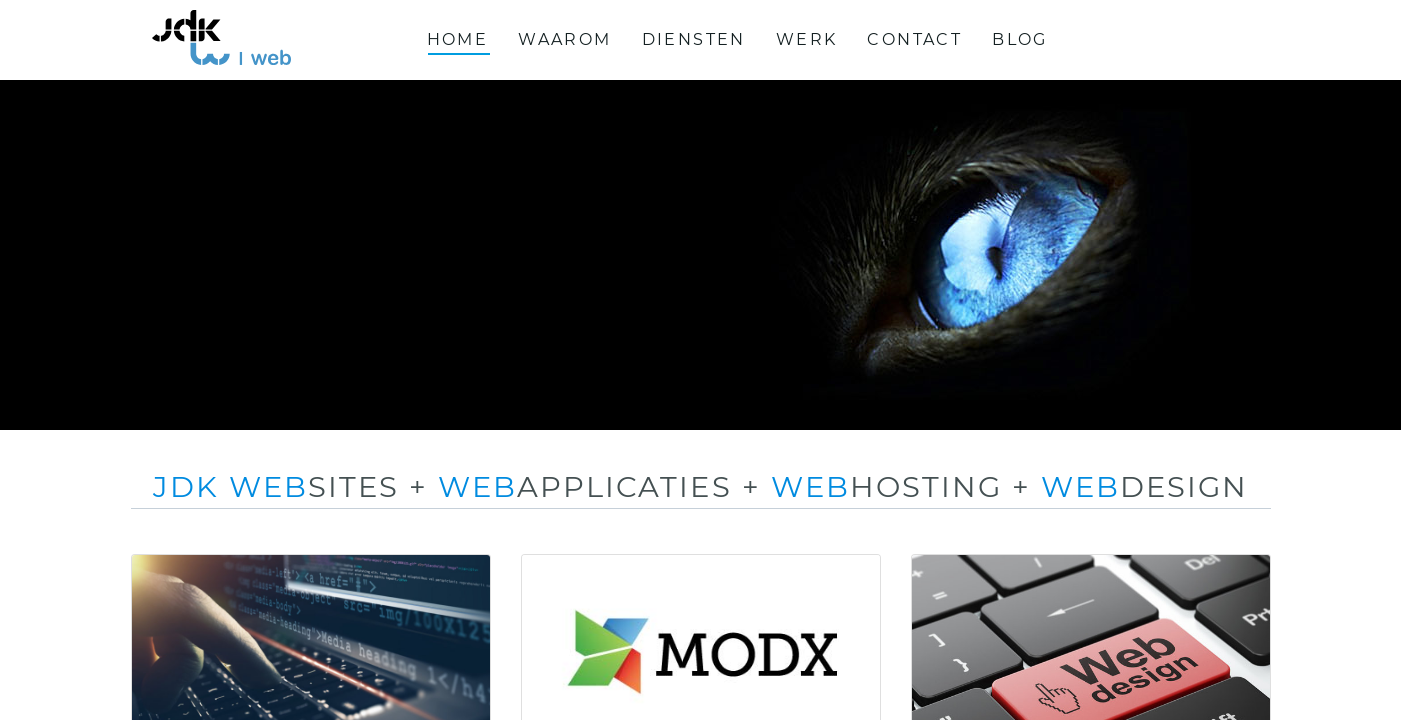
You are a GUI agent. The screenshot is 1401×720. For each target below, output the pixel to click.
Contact (914, 39)
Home (458, 39)
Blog (1020, 39)
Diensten (694, 39)
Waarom (564, 39)
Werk (807, 39)
